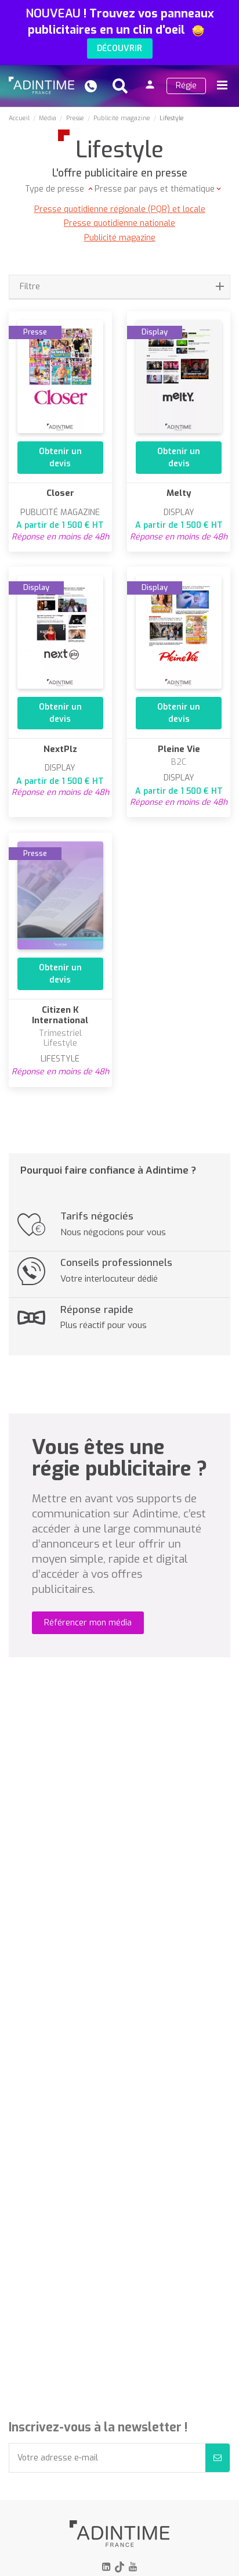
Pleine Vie (179, 749)
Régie (186, 85)
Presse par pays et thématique (155, 189)
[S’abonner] (217, 2458)
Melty (178, 493)
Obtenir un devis (60, 457)
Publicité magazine (119, 237)
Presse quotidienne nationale (119, 223)
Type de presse (55, 189)
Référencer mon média (88, 1622)
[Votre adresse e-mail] (107, 2458)
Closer (60, 493)
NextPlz (60, 749)
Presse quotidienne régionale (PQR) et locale (119, 209)
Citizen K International (60, 1015)
